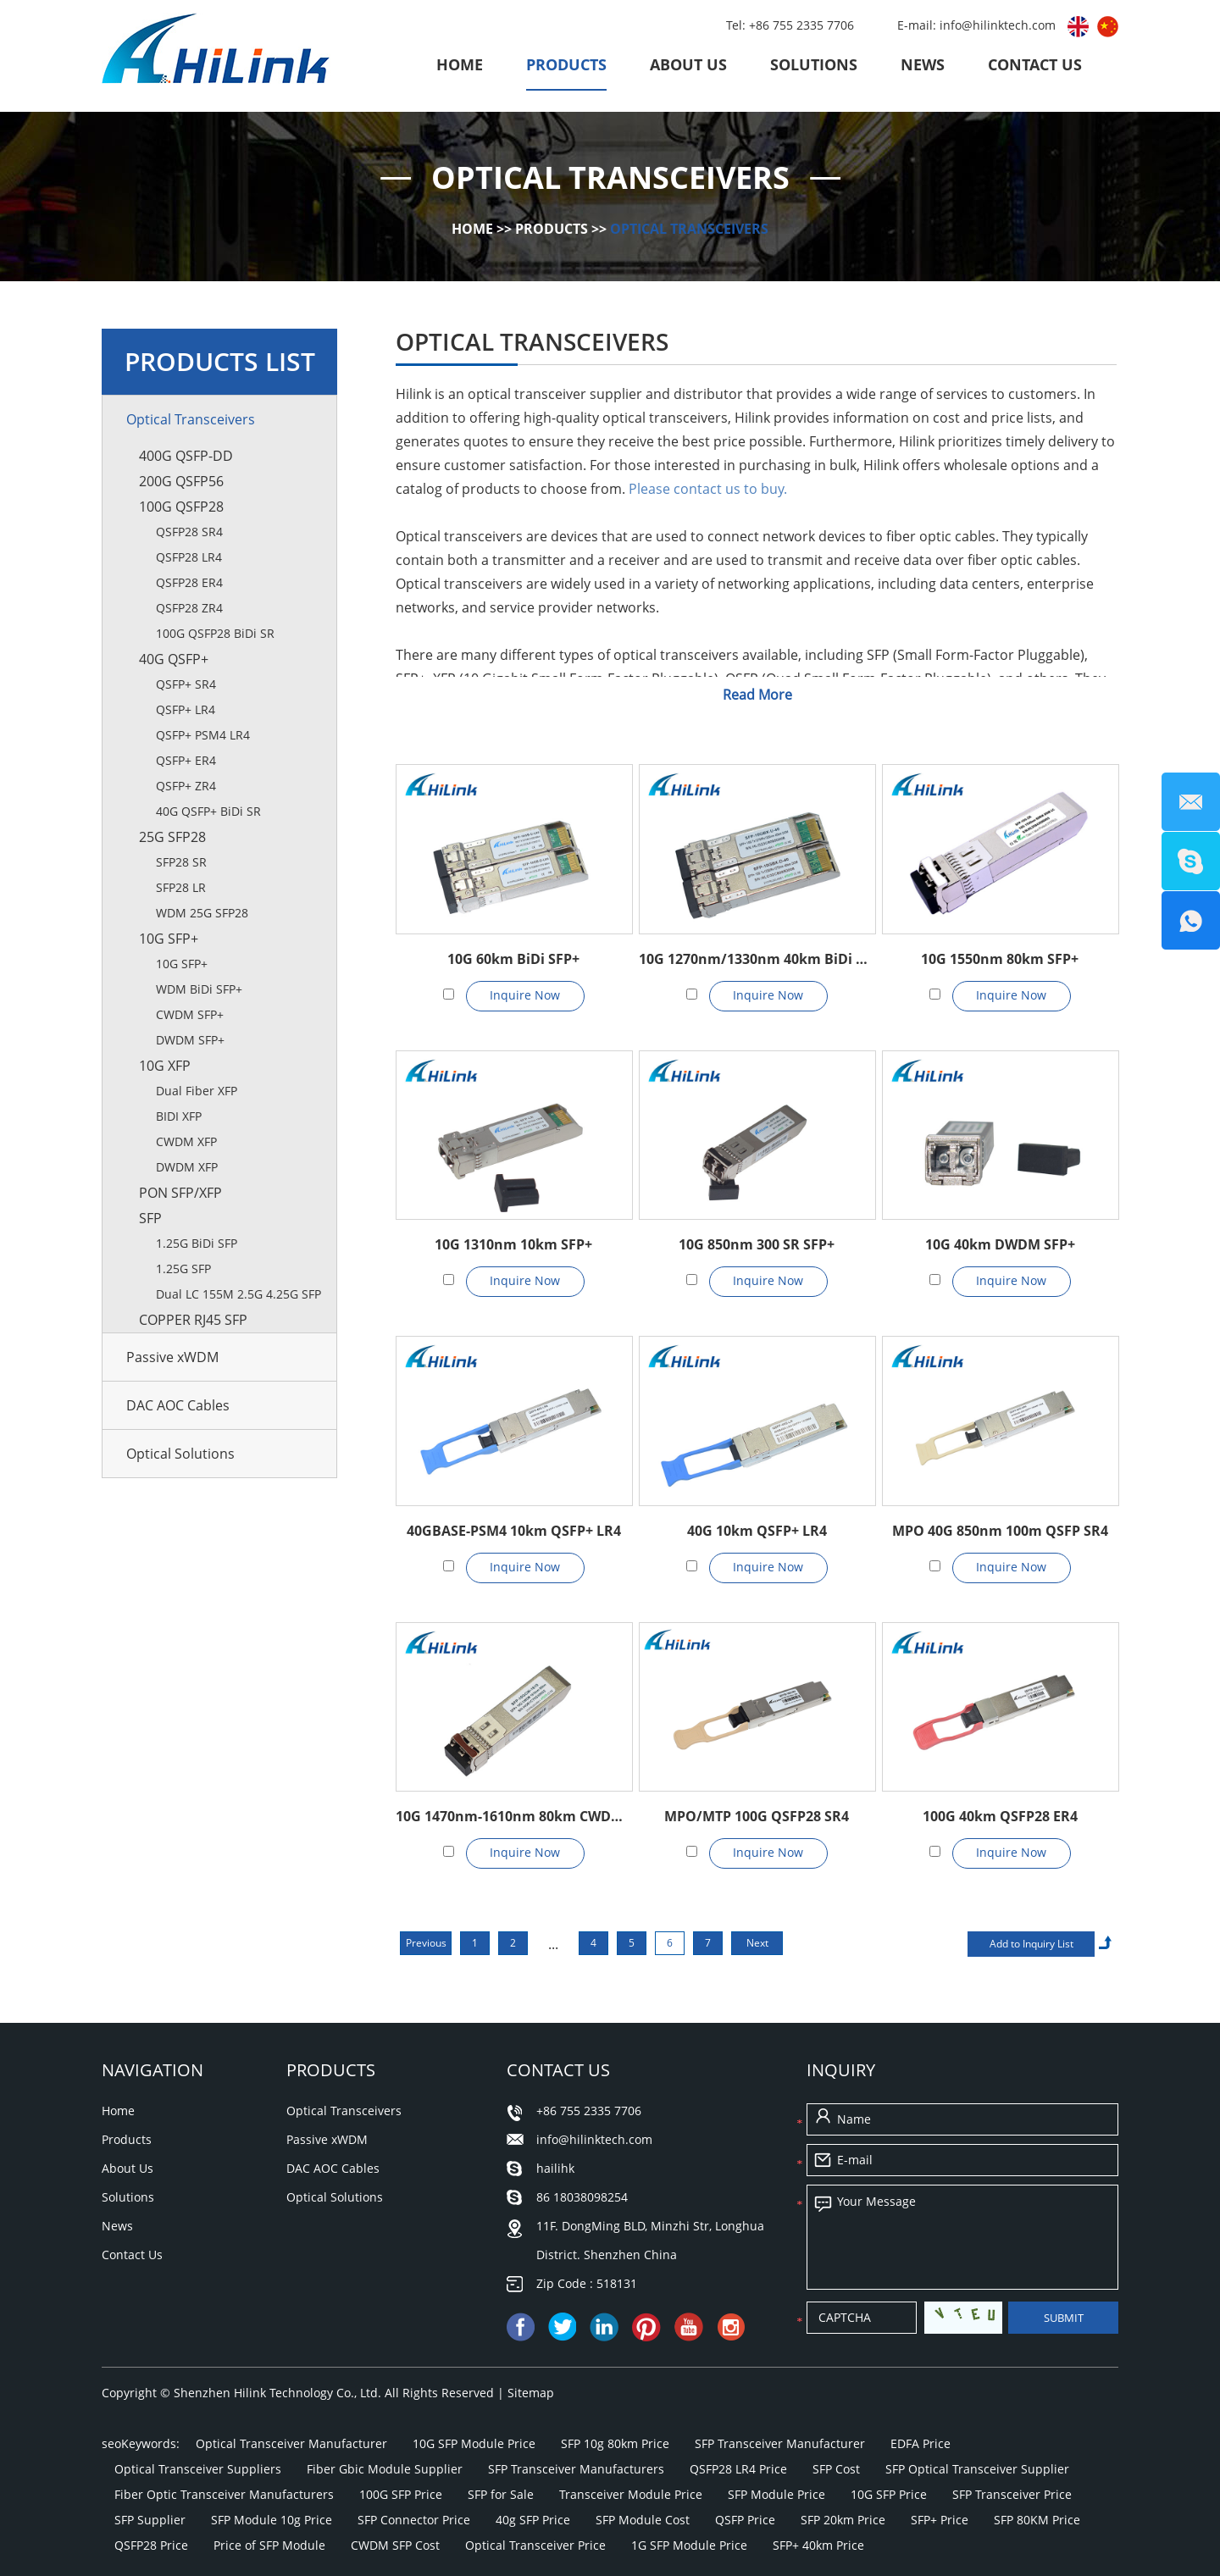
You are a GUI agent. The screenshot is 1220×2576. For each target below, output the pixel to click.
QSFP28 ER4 (189, 582)
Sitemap (530, 2393)
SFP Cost (836, 2469)
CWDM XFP (186, 1141)
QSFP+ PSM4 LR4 (203, 735)
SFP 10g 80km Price (615, 2443)
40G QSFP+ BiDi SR (208, 811)
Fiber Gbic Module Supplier (385, 2469)
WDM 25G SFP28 (202, 913)
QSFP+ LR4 (185, 709)
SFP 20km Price (843, 2520)
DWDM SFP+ (190, 1040)
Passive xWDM (172, 1357)
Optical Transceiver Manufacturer (291, 2443)
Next (757, 1943)
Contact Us (1035, 64)
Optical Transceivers (689, 228)
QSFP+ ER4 (186, 760)
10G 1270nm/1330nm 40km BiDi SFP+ (756, 959)
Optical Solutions (180, 1453)
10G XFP (165, 1065)
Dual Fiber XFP (196, 1091)
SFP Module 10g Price (271, 2520)
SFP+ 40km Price (818, 2545)
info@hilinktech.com (999, 25)
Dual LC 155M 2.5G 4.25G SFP (238, 1294)
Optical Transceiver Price (535, 2545)
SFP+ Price (939, 2520)
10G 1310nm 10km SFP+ (513, 1244)
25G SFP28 (172, 837)
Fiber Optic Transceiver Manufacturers (224, 2494)
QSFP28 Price (151, 2545)
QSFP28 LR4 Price (738, 2469)
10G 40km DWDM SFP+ (1000, 1244)
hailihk (555, 2168)
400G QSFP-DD (186, 455)
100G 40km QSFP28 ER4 (1000, 1816)
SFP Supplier (150, 2520)
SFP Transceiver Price (1012, 2494)
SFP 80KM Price (1037, 2520)
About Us (688, 64)
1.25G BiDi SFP (196, 1243)
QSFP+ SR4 (186, 684)
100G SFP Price (400, 2494)
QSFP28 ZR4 (189, 608)
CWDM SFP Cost (395, 2545)
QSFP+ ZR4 (186, 786)
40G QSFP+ (173, 659)
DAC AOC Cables (178, 1405)
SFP (150, 1218)
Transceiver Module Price (630, 2494)
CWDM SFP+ (190, 1014)
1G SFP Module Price (689, 2545)
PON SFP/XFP (180, 1192)
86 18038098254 (582, 2197)
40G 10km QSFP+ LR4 (757, 1530)
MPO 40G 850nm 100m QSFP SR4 (1000, 1530)
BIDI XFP (179, 1116)
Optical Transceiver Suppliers (197, 2469)
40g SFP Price (533, 2520)
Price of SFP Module (269, 2545)
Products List (220, 361)
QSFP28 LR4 (189, 557)
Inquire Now (525, 995)
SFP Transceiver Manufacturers (576, 2469)
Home (459, 64)
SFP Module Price (776, 2494)
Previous (426, 1943)
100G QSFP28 (181, 506)
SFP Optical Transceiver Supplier (977, 2469)
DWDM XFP (187, 1167)
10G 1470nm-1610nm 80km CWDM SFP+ (513, 1816)
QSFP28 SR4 (189, 532)
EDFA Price (920, 2443)
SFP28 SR (181, 862)
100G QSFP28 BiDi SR (215, 633)
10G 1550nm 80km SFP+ (1000, 959)
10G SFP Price (889, 2494)
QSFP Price (745, 2520)
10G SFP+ (168, 938)
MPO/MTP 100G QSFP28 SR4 (756, 1816)
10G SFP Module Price (474, 2443)
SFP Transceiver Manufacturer (780, 2443)
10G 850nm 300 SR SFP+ (757, 1244)
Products (566, 64)
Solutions (813, 64)
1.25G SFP (183, 1268)
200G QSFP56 (181, 481)
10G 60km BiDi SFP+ (513, 959)
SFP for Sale (501, 2494)
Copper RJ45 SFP (193, 1319)
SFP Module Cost (643, 2520)
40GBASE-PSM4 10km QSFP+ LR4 (514, 1530)
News (923, 64)
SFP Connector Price (414, 2520)
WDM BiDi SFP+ (199, 989)
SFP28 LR (181, 887)
